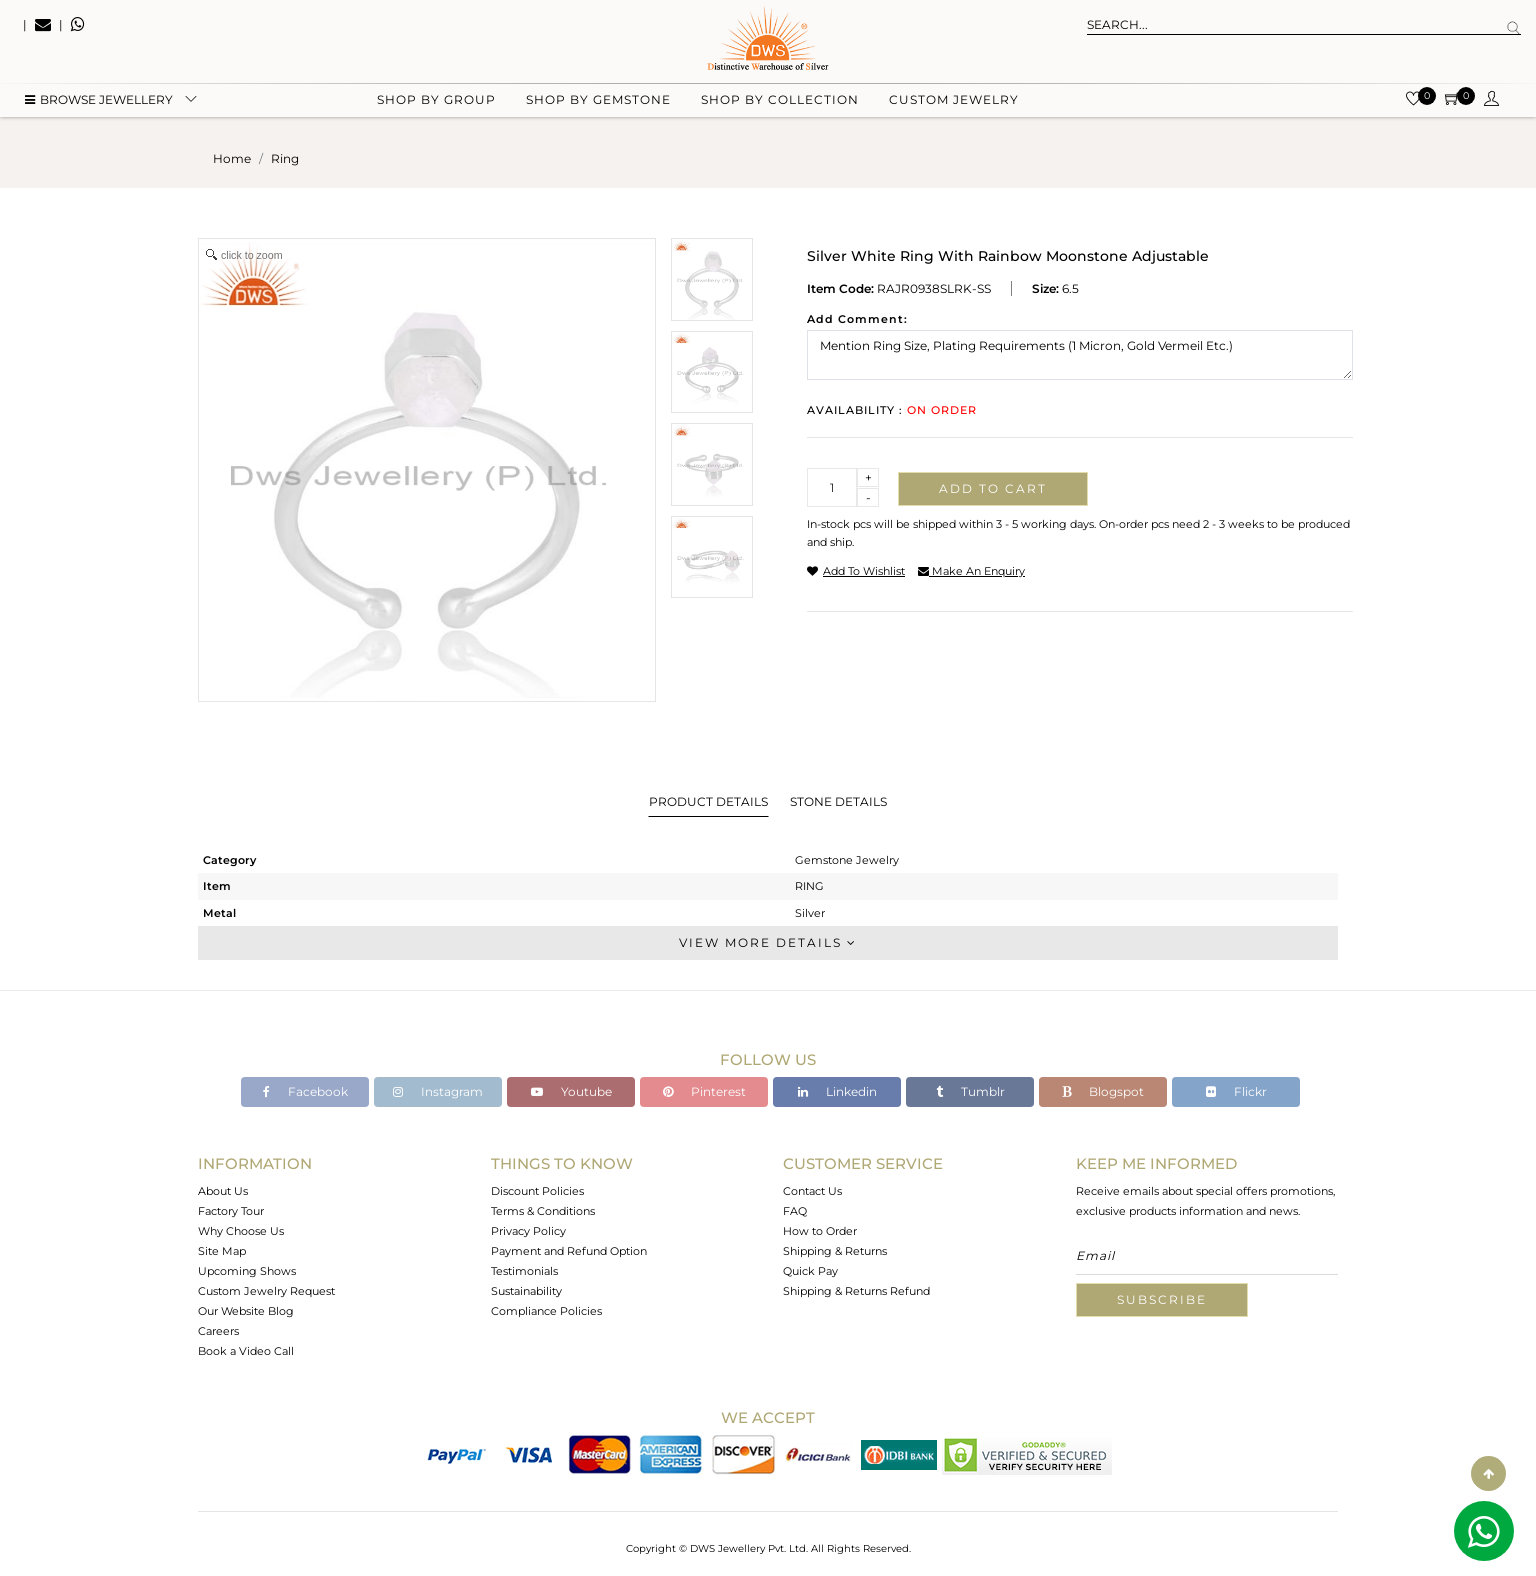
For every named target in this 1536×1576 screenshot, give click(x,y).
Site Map (222, 1251)
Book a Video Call (246, 1351)
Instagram (438, 1091)
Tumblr (970, 1091)
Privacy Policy (528, 1231)
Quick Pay (810, 1271)
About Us (223, 1191)
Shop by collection (780, 100)
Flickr (1236, 1091)
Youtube (571, 1091)
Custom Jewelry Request (266, 1291)
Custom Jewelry (954, 100)
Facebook (305, 1091)
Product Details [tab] (708, 801)
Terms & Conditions (543, 1211)
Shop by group (436, 100)
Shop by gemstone (598, 100)
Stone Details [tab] (838, 801)
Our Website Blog (246, 1311)
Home (232, 158)
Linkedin (837, 1091)
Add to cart (993, 488)
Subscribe (1162, 1299)
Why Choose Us (241, 1231)
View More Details (768, 942)
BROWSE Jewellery (99, 100)
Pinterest (704, 1091)
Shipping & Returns (835, 1251)
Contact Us (812, 1191)
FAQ (795, 1211)
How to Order (820, 1231)
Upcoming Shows (247, 1271)
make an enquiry (971, 571)
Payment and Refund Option (569, 1251)
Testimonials (524, 1271)
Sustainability (526, 1291)
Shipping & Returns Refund (856, 1291)
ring (285, 158)
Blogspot (1103, 1091)
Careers (218, 1331)
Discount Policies (537, 1191)
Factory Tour (231, 1211)
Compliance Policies (546, 1311)
